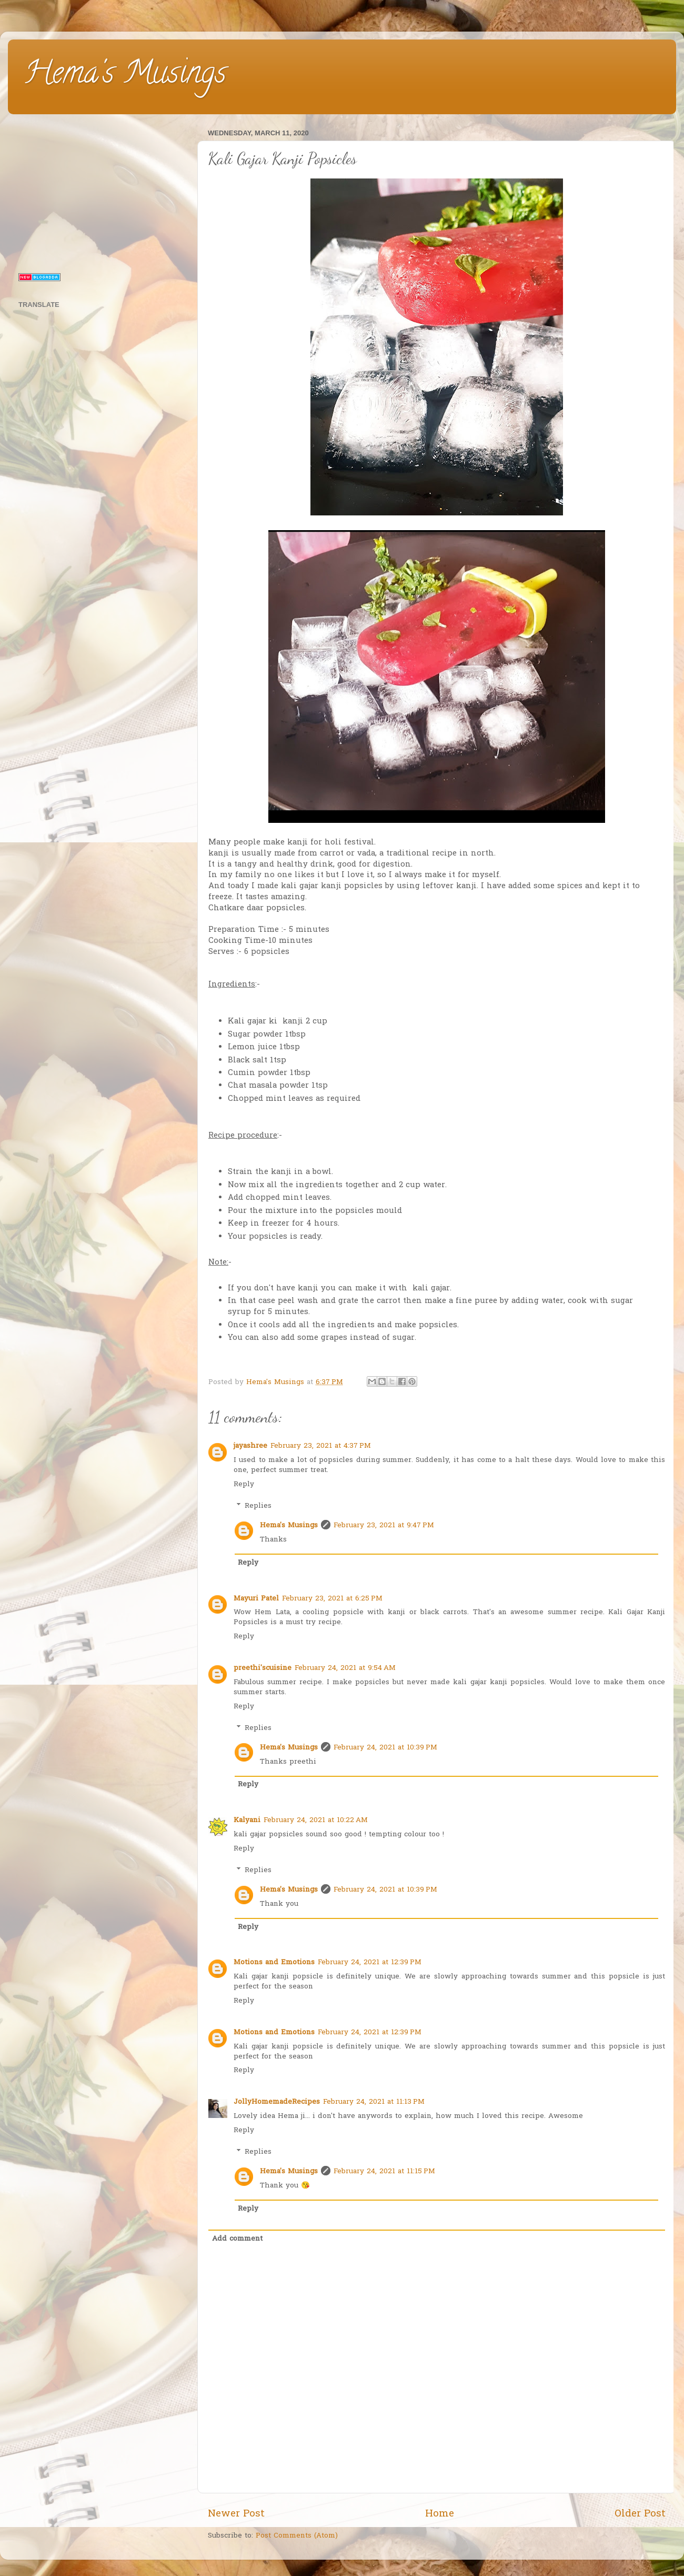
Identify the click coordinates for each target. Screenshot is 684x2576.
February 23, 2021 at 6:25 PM (332, 1599)
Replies (258, 1506)
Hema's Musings (125, 76)
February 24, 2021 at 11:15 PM (384, 2171)
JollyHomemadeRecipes (277, 2102)
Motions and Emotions (274, 1962)
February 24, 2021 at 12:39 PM (369, 1962)
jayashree (250, 1446)
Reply (244, 1484)
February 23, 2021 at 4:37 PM (320, 1446)
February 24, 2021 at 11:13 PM (374, 2102)
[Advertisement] (101, 191)
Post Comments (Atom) (297, 2536)
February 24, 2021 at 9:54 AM (345, 1668)
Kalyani (247, 1820)
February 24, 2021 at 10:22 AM (316, 1820)
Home (439, 2514)
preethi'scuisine (262, 1668)
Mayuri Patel (256, 1599)
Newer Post (236, 2514)
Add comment (237, 2239)
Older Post (640, 2514)
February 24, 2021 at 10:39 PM (385, 1748)
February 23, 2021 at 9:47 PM (384, 1525)
